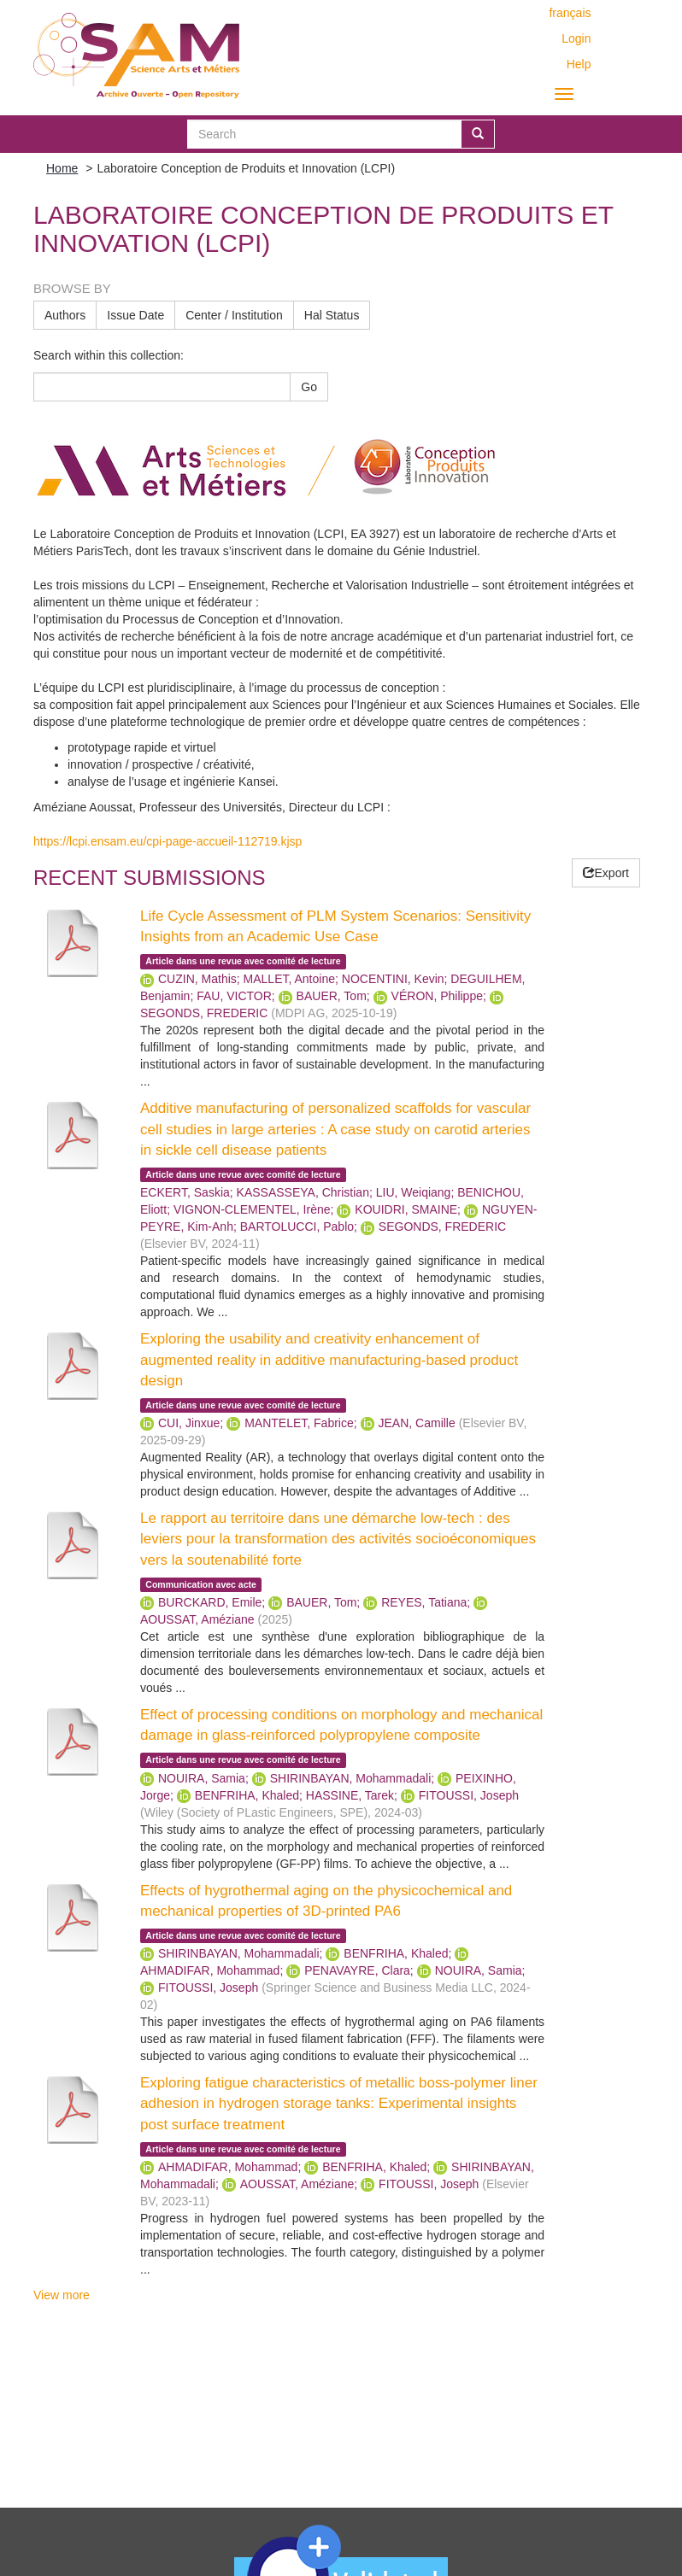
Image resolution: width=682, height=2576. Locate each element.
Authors (64, 315)
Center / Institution (234, 315)
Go (309, 387)
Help (579, 64)
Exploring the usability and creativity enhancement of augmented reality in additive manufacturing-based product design (329, 1360)
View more (61, 2295)
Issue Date (135, 315)
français (570, 13)
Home (62, 168)
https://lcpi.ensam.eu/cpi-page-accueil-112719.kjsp (167, 841)
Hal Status (332, 315)
